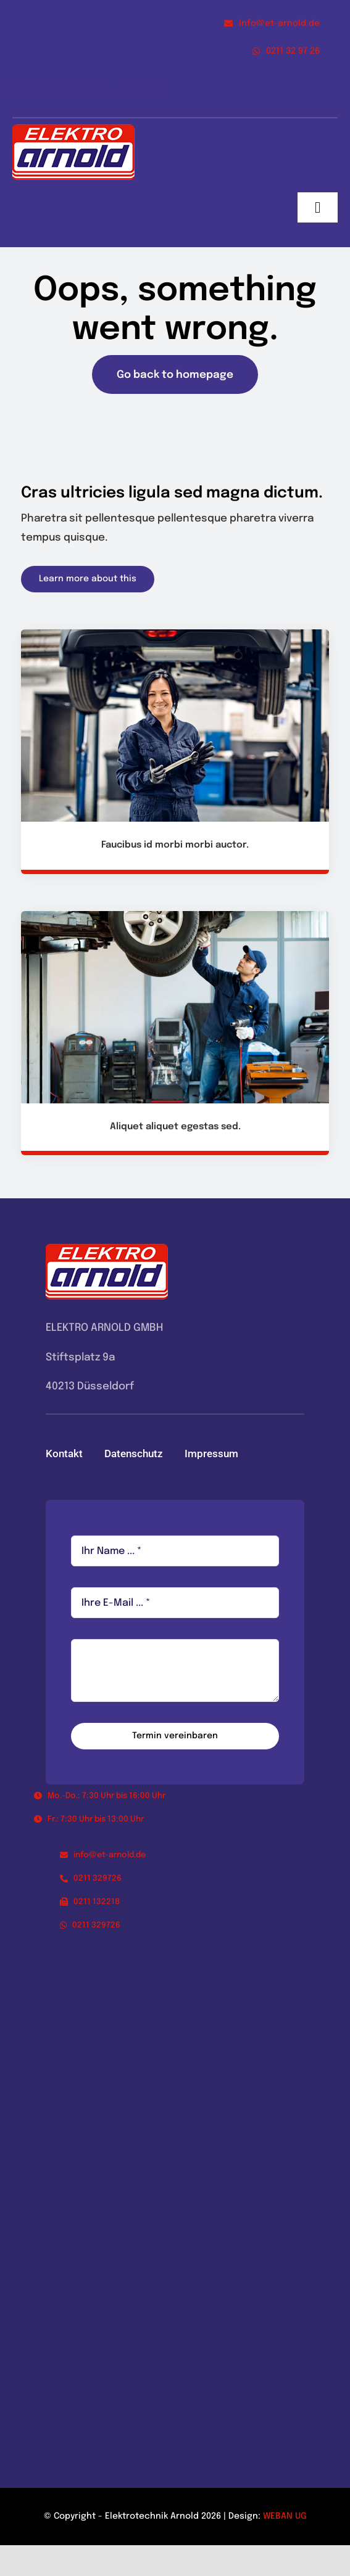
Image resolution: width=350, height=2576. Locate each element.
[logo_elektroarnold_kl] (73, 130)
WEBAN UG (285, 2516)
